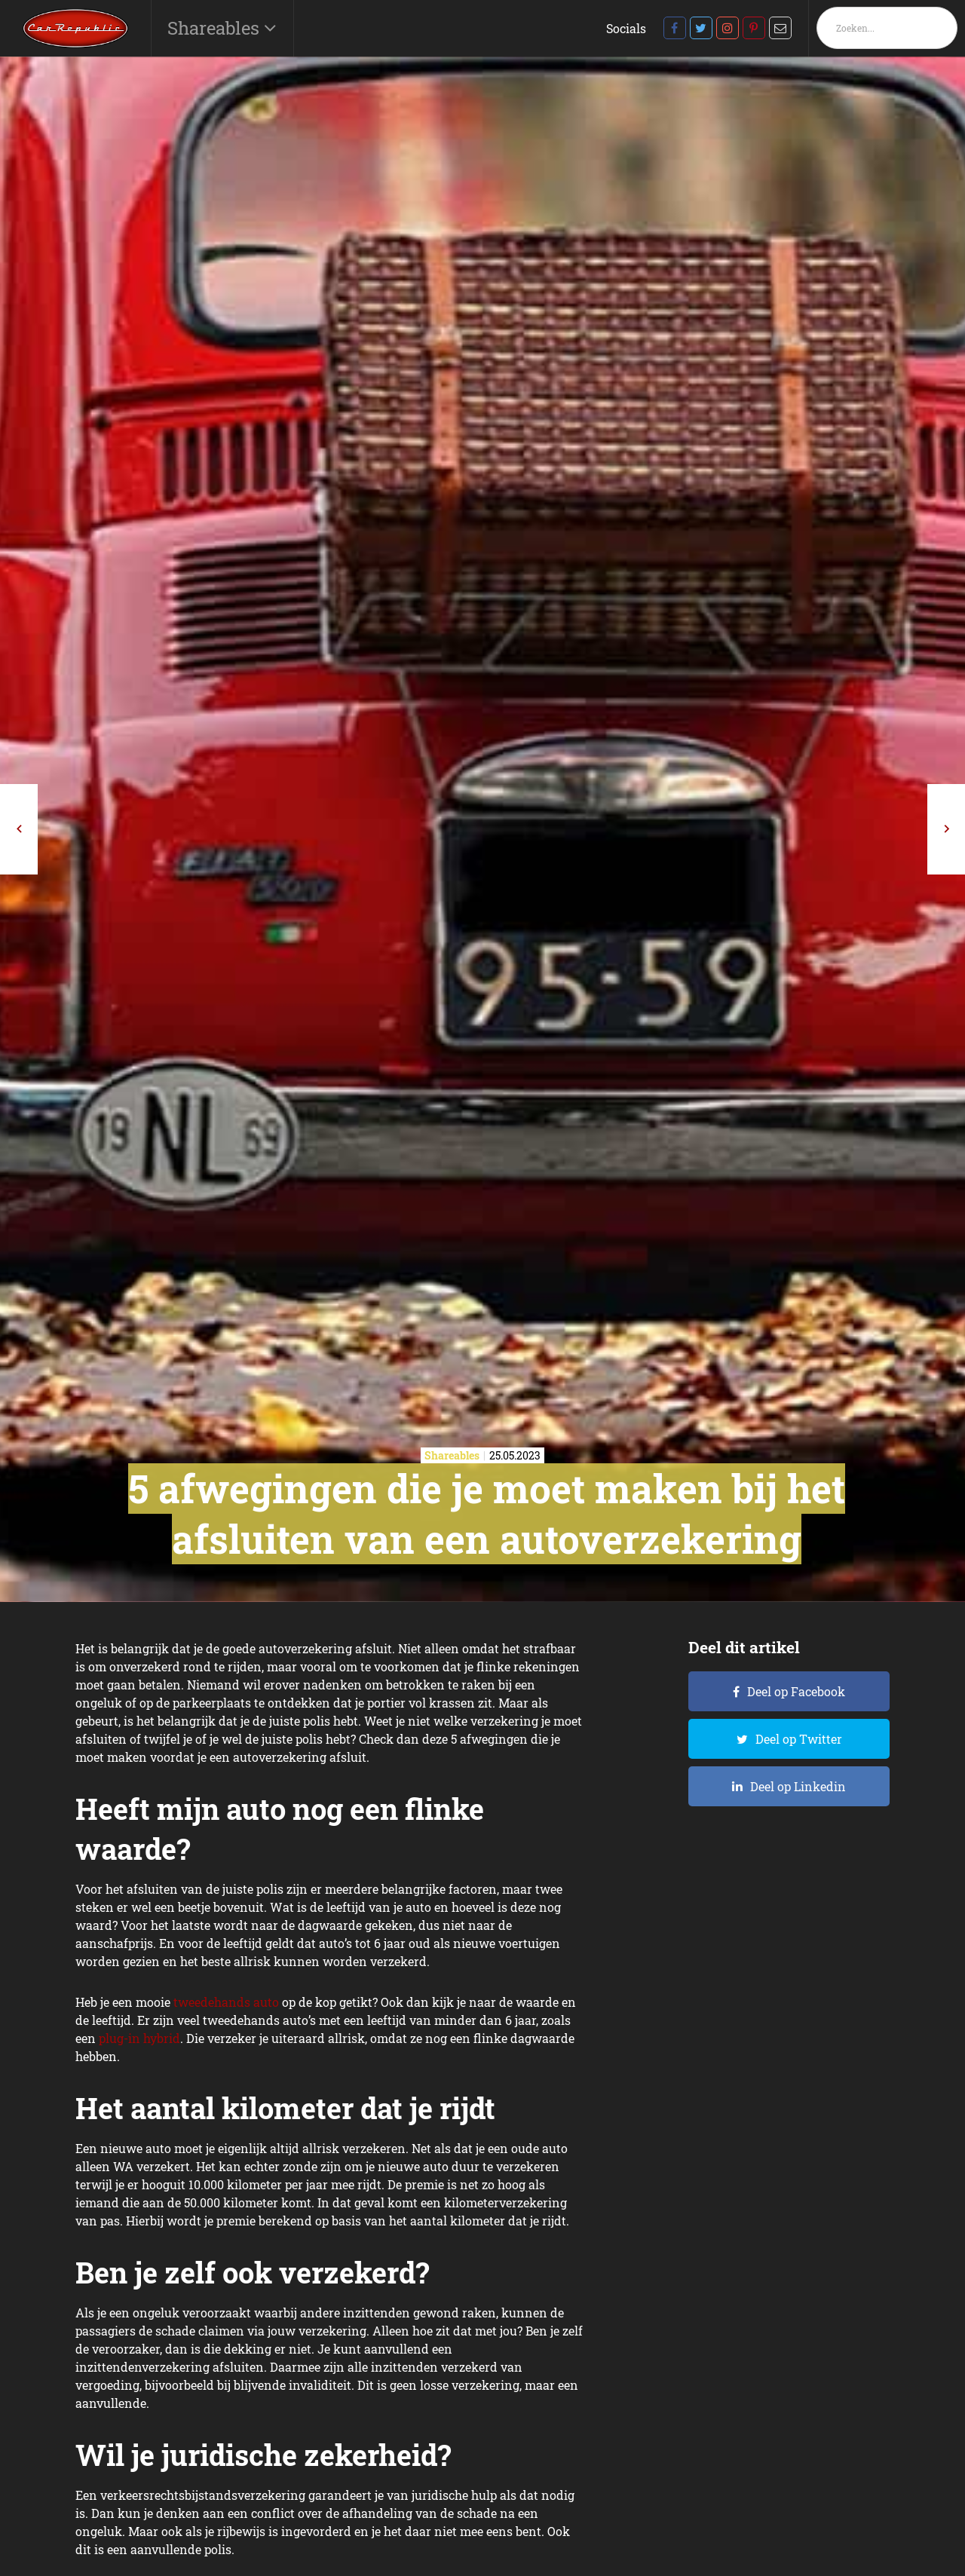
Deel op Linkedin (798, 1786)
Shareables (215, 28)
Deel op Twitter (798, 1739)
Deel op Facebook (796, 1691)
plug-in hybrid (139, 2038)
